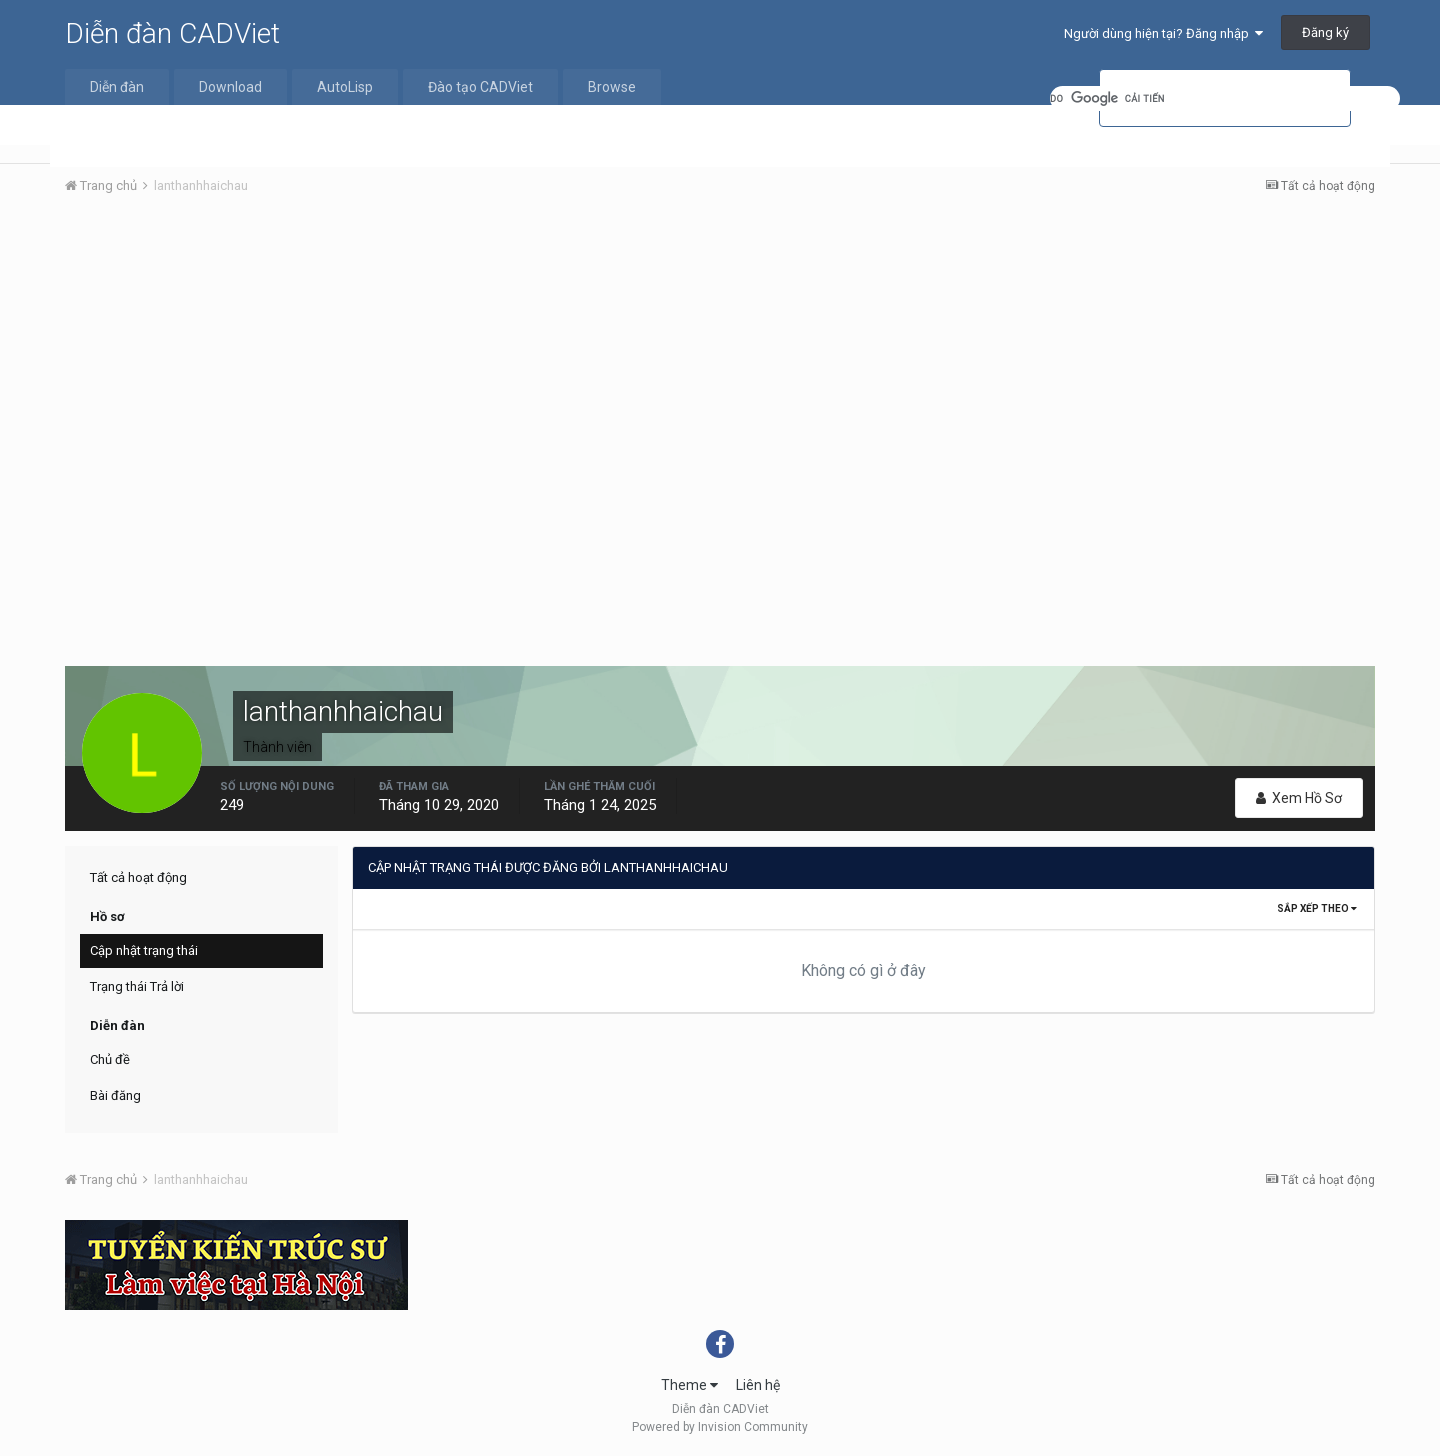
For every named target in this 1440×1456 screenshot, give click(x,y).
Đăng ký (1325, 32)
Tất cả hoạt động (138, 877)
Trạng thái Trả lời (137, 986)
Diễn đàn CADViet (172, 33)
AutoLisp (345, 87)
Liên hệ (758, 1385)
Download (230, 87)
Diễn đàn (117, 87)
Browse (612, 87)
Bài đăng (115, 1095)
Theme (689, 1385)
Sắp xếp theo (1317, 908)
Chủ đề (110, 1059)
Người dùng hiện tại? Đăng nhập (1163, 33)
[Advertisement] (720, 361)
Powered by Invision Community (720, 1427)
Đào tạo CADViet (480, 87)
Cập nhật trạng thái (144, 950)
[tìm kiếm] (1225, 98)
